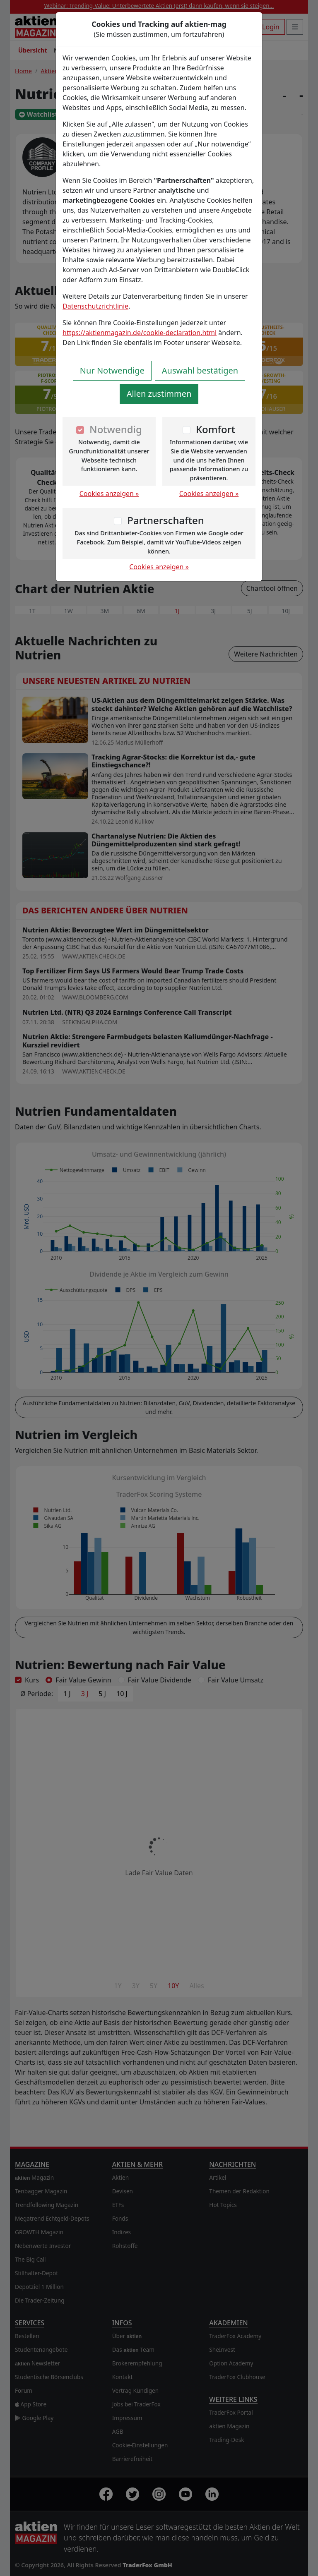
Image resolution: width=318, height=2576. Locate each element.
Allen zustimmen (159, 393)
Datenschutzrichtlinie (95, 306)
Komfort (215, 429)
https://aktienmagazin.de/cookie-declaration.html (140, 332)
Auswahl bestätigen (200, 370)
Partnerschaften (165, 520)
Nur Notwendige (112, 370)
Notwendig (115, 429)
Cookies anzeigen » (109, 493)
